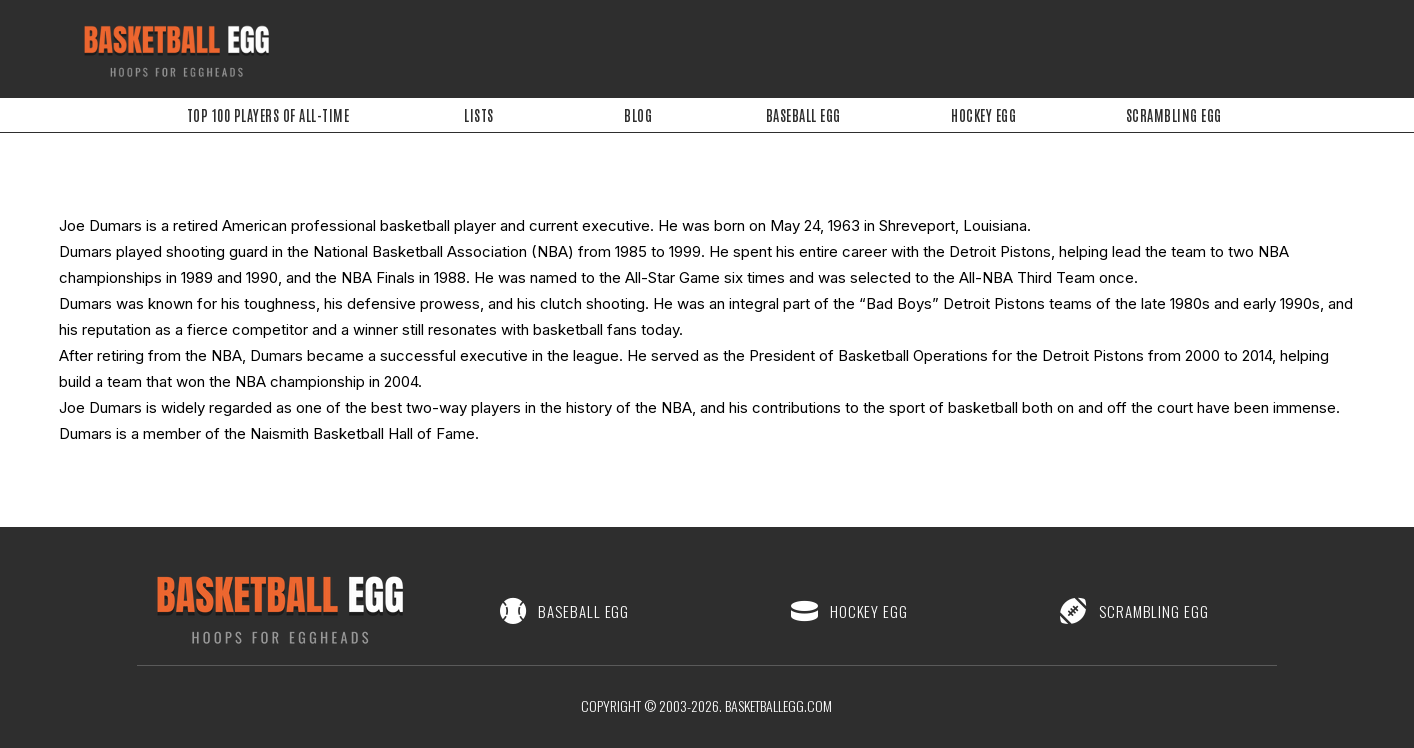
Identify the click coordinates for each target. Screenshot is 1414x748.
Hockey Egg (984, 115)
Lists (479, 115)
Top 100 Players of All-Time (268, 115)
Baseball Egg (803, 115)
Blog (638, 115)
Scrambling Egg (1174, 115)
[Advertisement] (718, 45)
